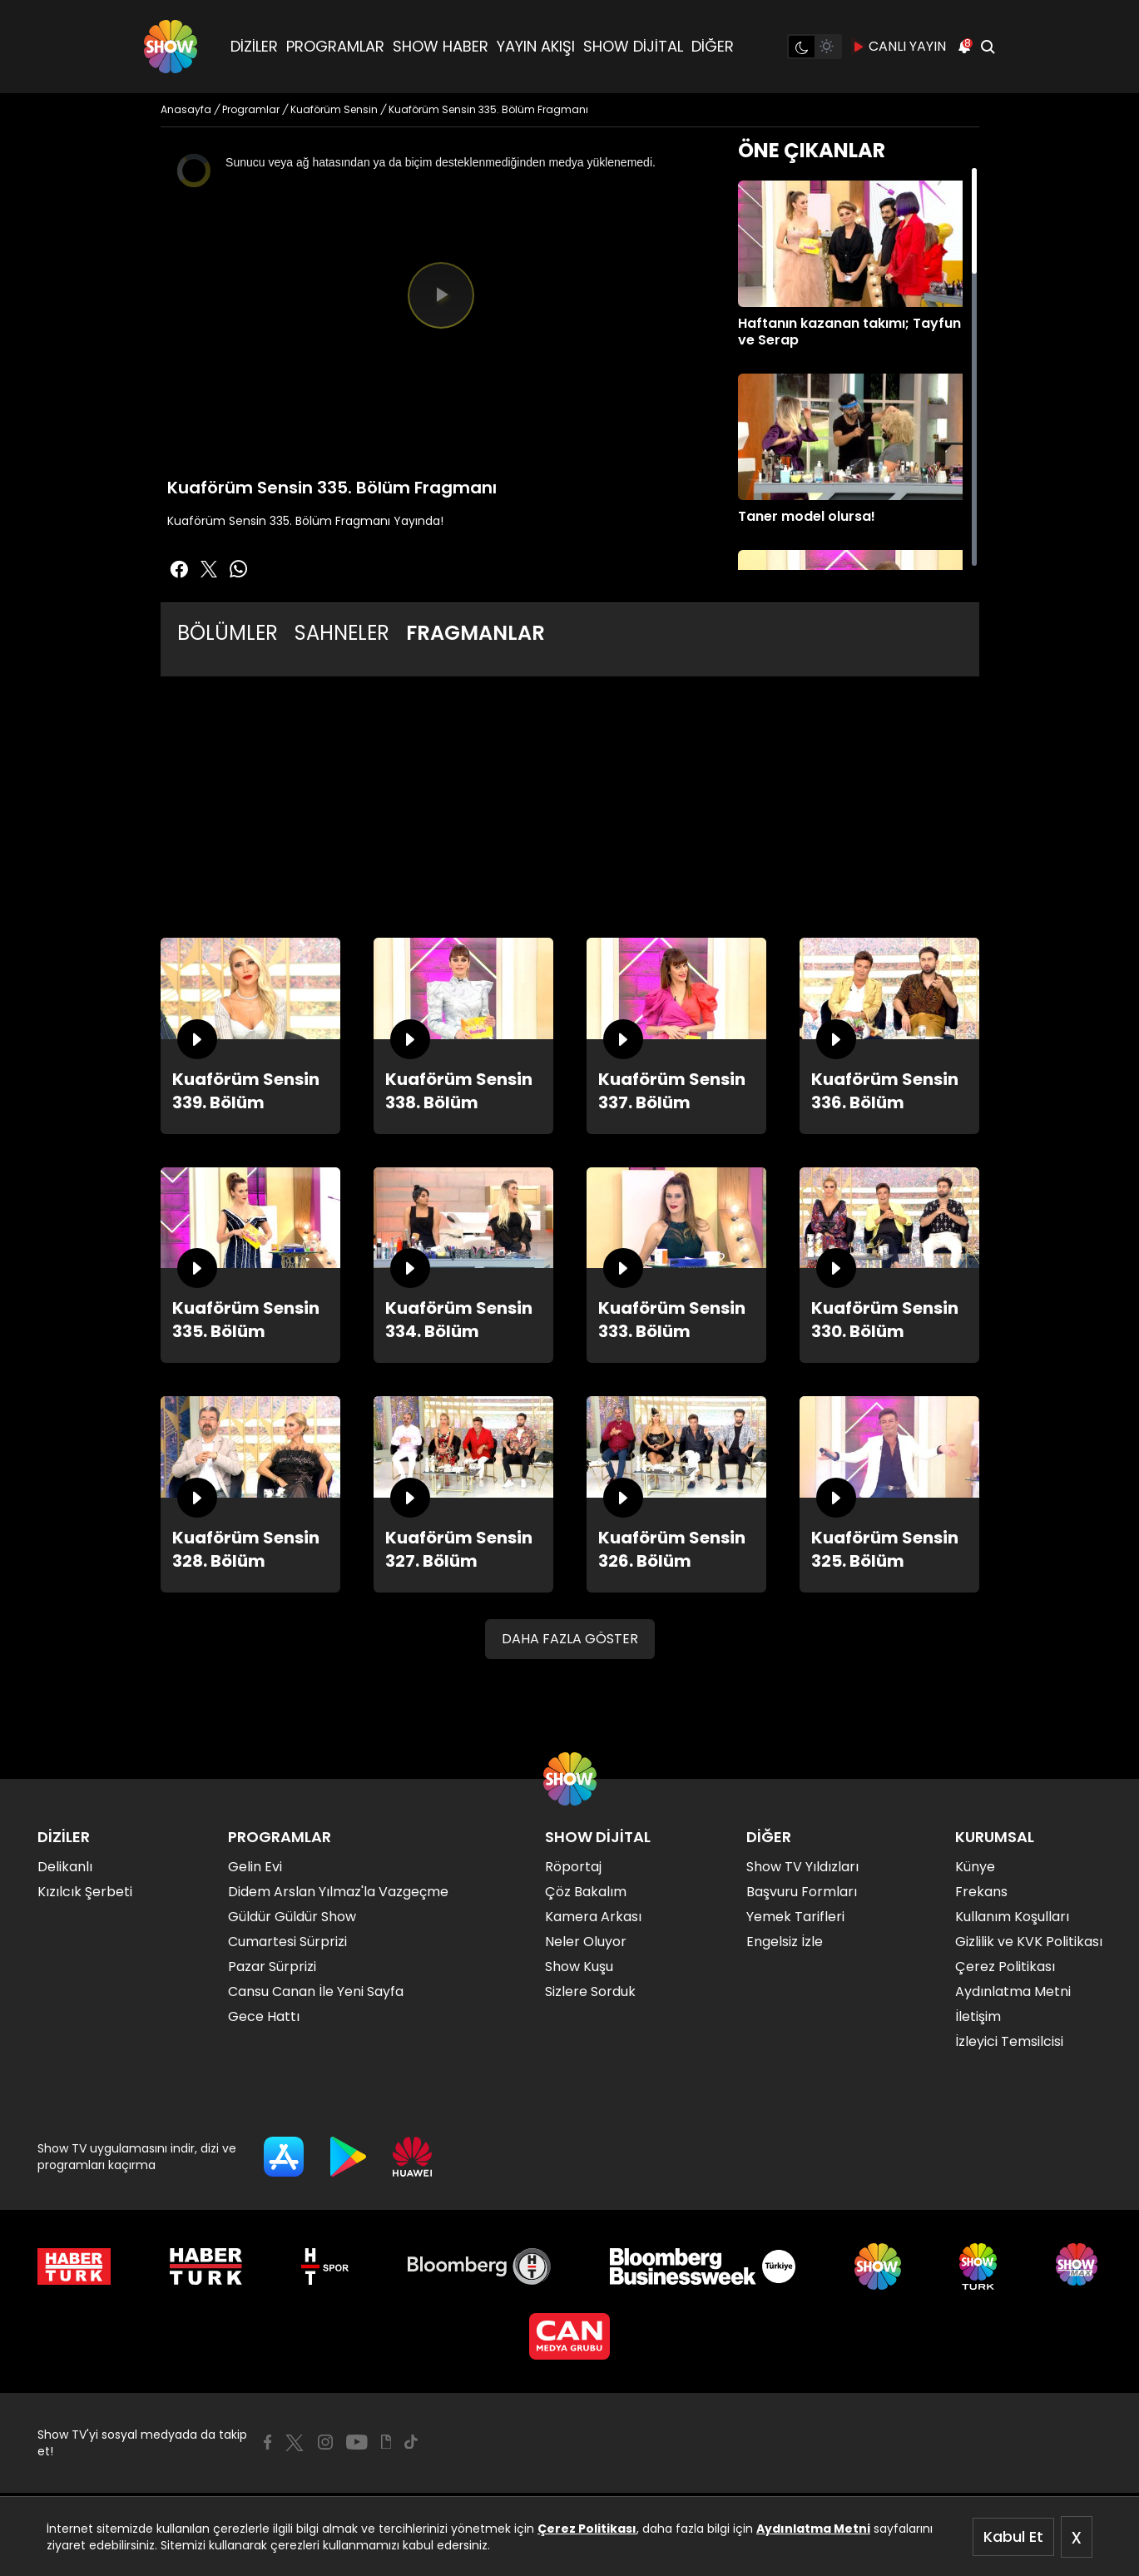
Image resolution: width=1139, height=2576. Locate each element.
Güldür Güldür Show (292, 1916)
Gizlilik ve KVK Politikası (1028, 1941)
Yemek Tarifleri (795, 1916)
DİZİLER (254, 46)
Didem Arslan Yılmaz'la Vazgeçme (338, 1891)
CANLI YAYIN (899, 47)
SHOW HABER (440, 46)
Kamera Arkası (593, 1916)
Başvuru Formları (801, 1891)
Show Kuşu (579, 1966)
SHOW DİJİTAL (633, 46)
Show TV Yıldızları (802, 1866)
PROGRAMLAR (335, 46)
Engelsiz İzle (784, 1941)
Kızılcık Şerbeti (84, 1891)
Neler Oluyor (585, 1941)
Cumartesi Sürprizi (287, 1941)
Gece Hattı (264, 2016)
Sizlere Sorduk (590, 1991)
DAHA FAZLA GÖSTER (570, 1638)
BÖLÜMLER (227, 632)
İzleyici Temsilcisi (1009, 2041)
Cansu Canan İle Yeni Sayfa (316, 1991)
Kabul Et (1013, 2536)
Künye (975, 1866)
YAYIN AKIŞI (536, 46)
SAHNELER (342, 632)
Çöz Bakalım (585, 1891)
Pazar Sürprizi (272, 1966)
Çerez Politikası (586, 2528)
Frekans (981, 1891)
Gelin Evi (255, 1866)
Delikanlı (64, 1866)
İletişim (978, 2016)
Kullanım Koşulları (1012, 1916)
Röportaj (573, 1866)
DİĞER (712, 46)
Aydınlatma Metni (813, 2528)
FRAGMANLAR (475, 632)
